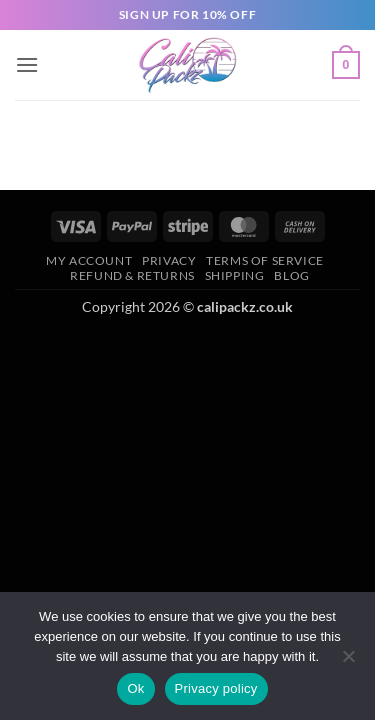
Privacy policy (216, 688)
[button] (27, 64)
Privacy (169, 260)
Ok (135, 688)
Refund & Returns (132, 275)
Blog (291, 275)
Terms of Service (265, 260)
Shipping (235, 275)
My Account (89, 260)
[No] (348, 662)
